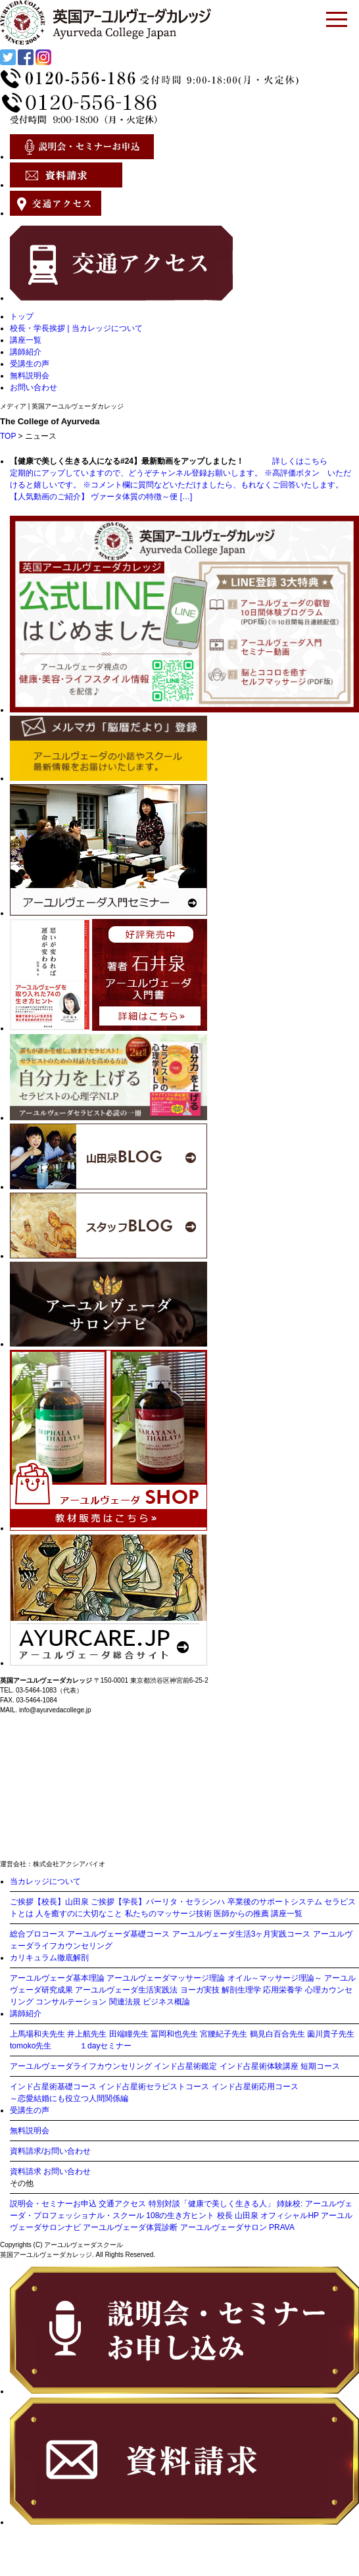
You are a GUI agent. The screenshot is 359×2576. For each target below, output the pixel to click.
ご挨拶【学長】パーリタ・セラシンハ (158, 1901)
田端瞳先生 (129, 2034)
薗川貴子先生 (330, 2034)
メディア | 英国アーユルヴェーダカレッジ (62, 406)
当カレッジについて (45, 1881)
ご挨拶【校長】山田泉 (49, 1901)
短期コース (320, 2066)
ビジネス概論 (166, 2001)
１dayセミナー (106, 2045)
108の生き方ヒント (180, 2215)
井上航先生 (87, 2034)
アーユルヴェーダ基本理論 (57, 1978)
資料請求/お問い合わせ (50, 2151)
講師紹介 (25, 352)
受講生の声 (29, 363)
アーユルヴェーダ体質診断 (130, 2227)
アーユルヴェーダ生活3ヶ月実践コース (241, 1934)
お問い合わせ (33, 387)
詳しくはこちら (286, 461)
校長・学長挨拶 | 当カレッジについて (76, 328)
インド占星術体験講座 (259, 2066)
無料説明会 (29, 375)
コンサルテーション (71, 2001)
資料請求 (25, 2171)
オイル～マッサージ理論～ (274, 1978)
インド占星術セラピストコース (154, 2086)
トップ (22, 316)
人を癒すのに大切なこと (79, 1913)
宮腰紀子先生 (223, 2034)
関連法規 (125, 2001)
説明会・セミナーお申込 (53, 2203)
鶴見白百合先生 (277, 2034)
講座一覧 (25, 340)
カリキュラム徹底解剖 (49, 1957)
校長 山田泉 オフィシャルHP (268, 2215)
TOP (8, 436)
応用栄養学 (282, 1989)
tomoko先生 (30, 2045)
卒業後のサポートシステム (274, 1901)
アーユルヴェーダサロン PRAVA (237, 2227)
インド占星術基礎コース (53, 2086)
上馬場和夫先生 (37, 2034)
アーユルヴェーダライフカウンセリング (81, 2066)
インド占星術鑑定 (185, 2066)
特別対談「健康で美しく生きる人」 (212, 2203)
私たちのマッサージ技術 (168, 1913)
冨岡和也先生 (174, 2034)
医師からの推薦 (241, 1913)
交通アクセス (122, 2203)
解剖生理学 (241, 1989)
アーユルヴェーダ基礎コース (118, 1934)
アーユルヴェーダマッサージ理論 (166, 1978)
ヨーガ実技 (200, 1989)
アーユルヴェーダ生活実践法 (126, 1989)
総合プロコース (37, 1934)
